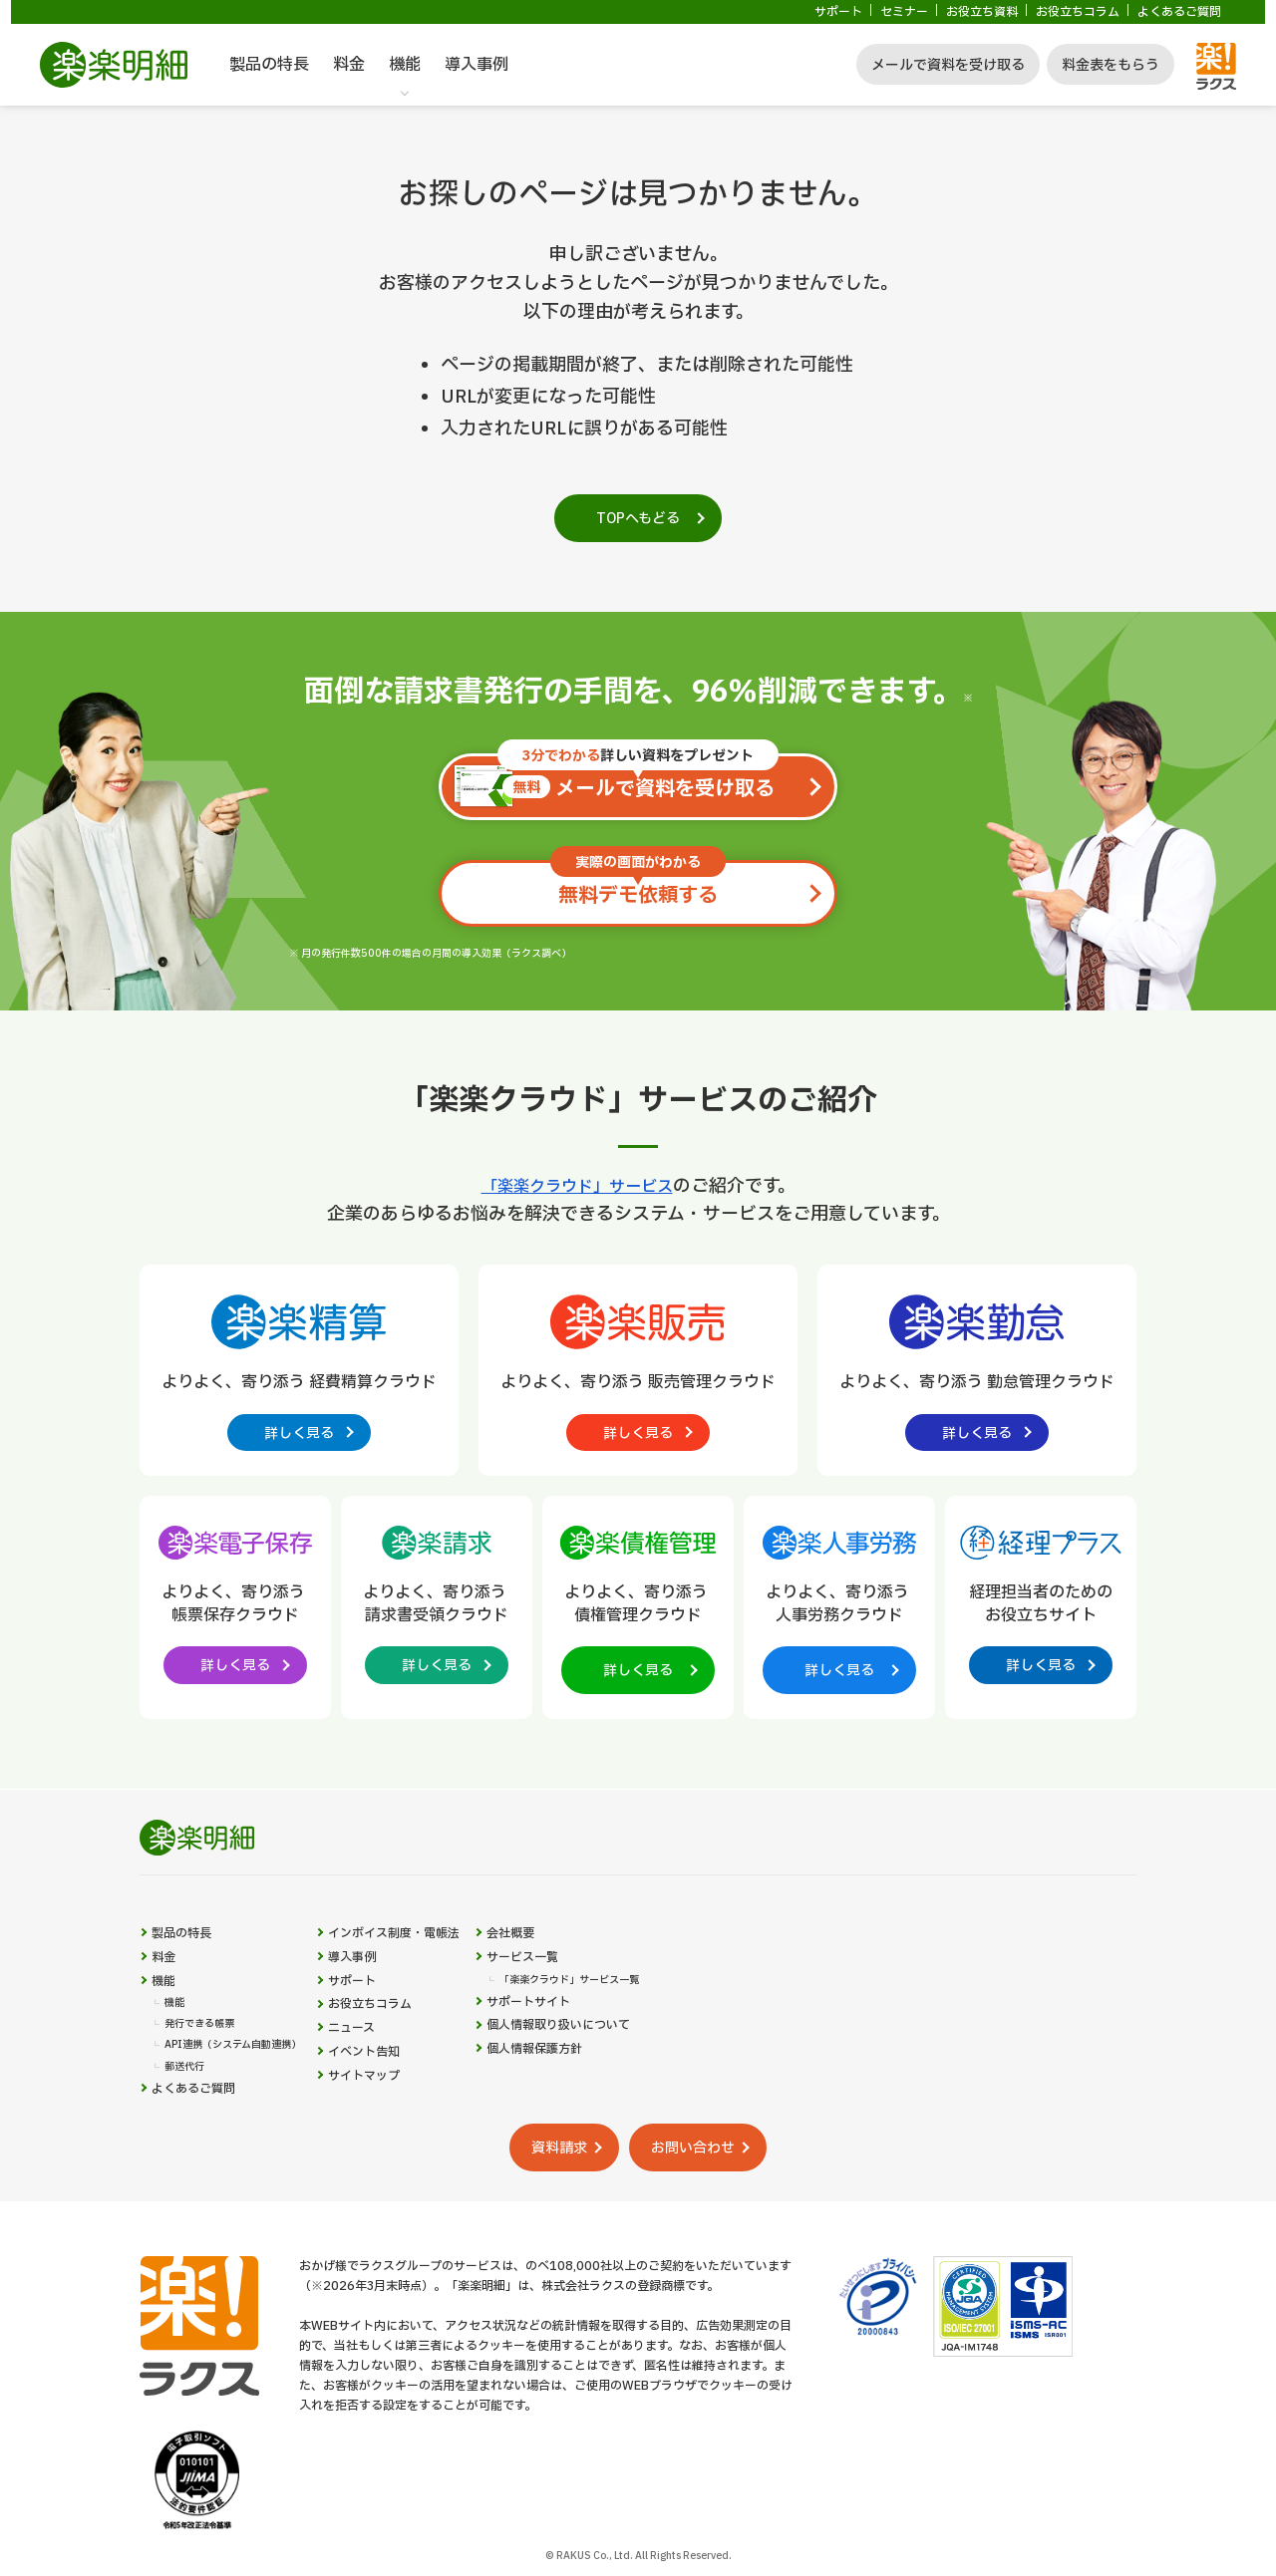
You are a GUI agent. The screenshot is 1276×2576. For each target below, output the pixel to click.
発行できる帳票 (206, 2069)
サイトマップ (401, 2136)
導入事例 (476, 65)
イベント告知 (401, 2106)
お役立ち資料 (982, 12)
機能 (405, 65)
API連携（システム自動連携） (246, 2092)
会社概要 (570, 1958)
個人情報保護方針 (598, 2100)
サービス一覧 (584, 1988)
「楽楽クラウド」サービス (577, 1186)
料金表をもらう (1110, 65)
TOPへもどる (638, 518)
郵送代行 (188, 2116)
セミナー (904, 12)
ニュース (386, 2076)
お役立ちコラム (1077, 12)
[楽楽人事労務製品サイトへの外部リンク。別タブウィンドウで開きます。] (839, 1613)
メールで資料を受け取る (948, 65)
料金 (349, 65)
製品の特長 (269, 65)
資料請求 (544, 2205)
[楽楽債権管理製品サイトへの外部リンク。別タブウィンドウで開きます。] (638, 1613)
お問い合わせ (718, 2205)
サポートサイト (591, 2041)
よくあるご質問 (1179, 12)
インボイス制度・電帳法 (435, 1958)
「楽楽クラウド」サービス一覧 (636, 2015)
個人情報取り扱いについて (626, 2071)
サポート (838, 12)
